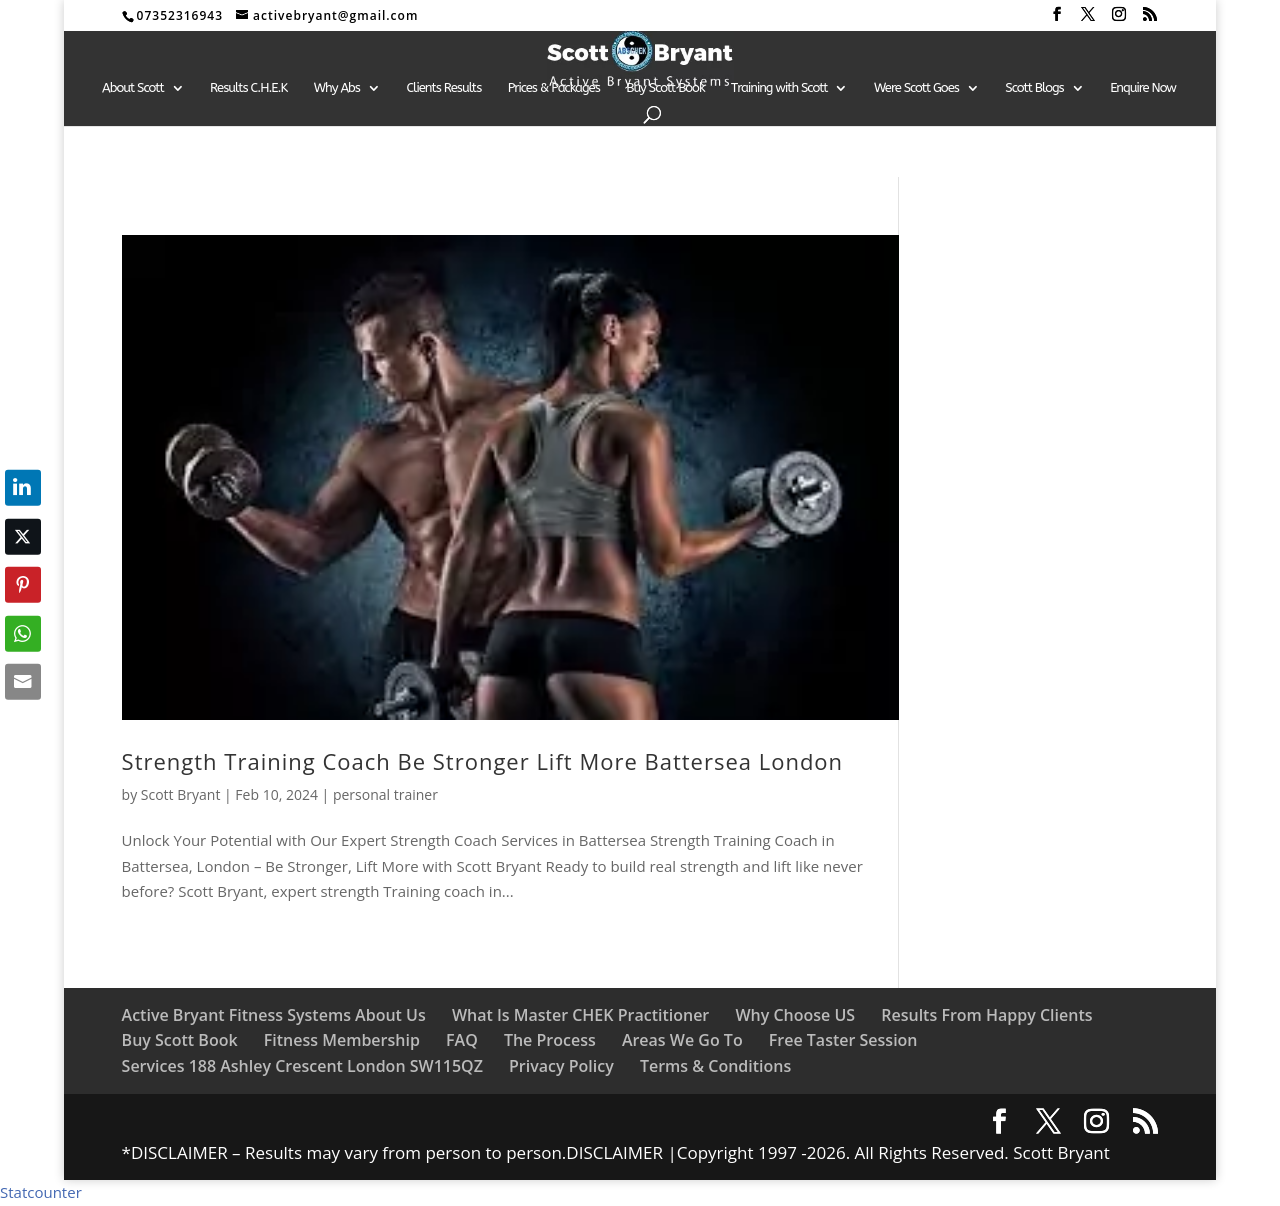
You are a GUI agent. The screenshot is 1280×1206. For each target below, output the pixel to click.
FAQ (462, 1040)
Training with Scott (779, 88)
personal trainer (385, 794)
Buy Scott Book (665, 88)
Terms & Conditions (715, 1066)
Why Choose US (795, 1015)
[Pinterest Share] (23, 585)
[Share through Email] (23, 682)
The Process (550, 1040)
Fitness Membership (342, 1040)
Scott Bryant (181, 794)
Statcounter (41, 1192)
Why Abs (337, 88)
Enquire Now (1143, 88)
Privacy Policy (561, 1066)
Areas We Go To (682, 1040)
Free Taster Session (843, 1040)
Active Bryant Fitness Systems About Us (274, 1015)
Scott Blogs (1034, 88)
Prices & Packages (554, 88)
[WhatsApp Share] (23, 633)
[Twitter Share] (23, 536)
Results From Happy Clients (986, 1015)
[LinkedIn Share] (23, 488)
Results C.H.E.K (248, 88)
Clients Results (443, 88)
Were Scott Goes (916, 88)
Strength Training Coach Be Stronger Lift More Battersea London (486, 761)
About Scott (133, 88)
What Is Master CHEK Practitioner (580, 1015)
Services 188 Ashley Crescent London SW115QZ (302, 1066)
